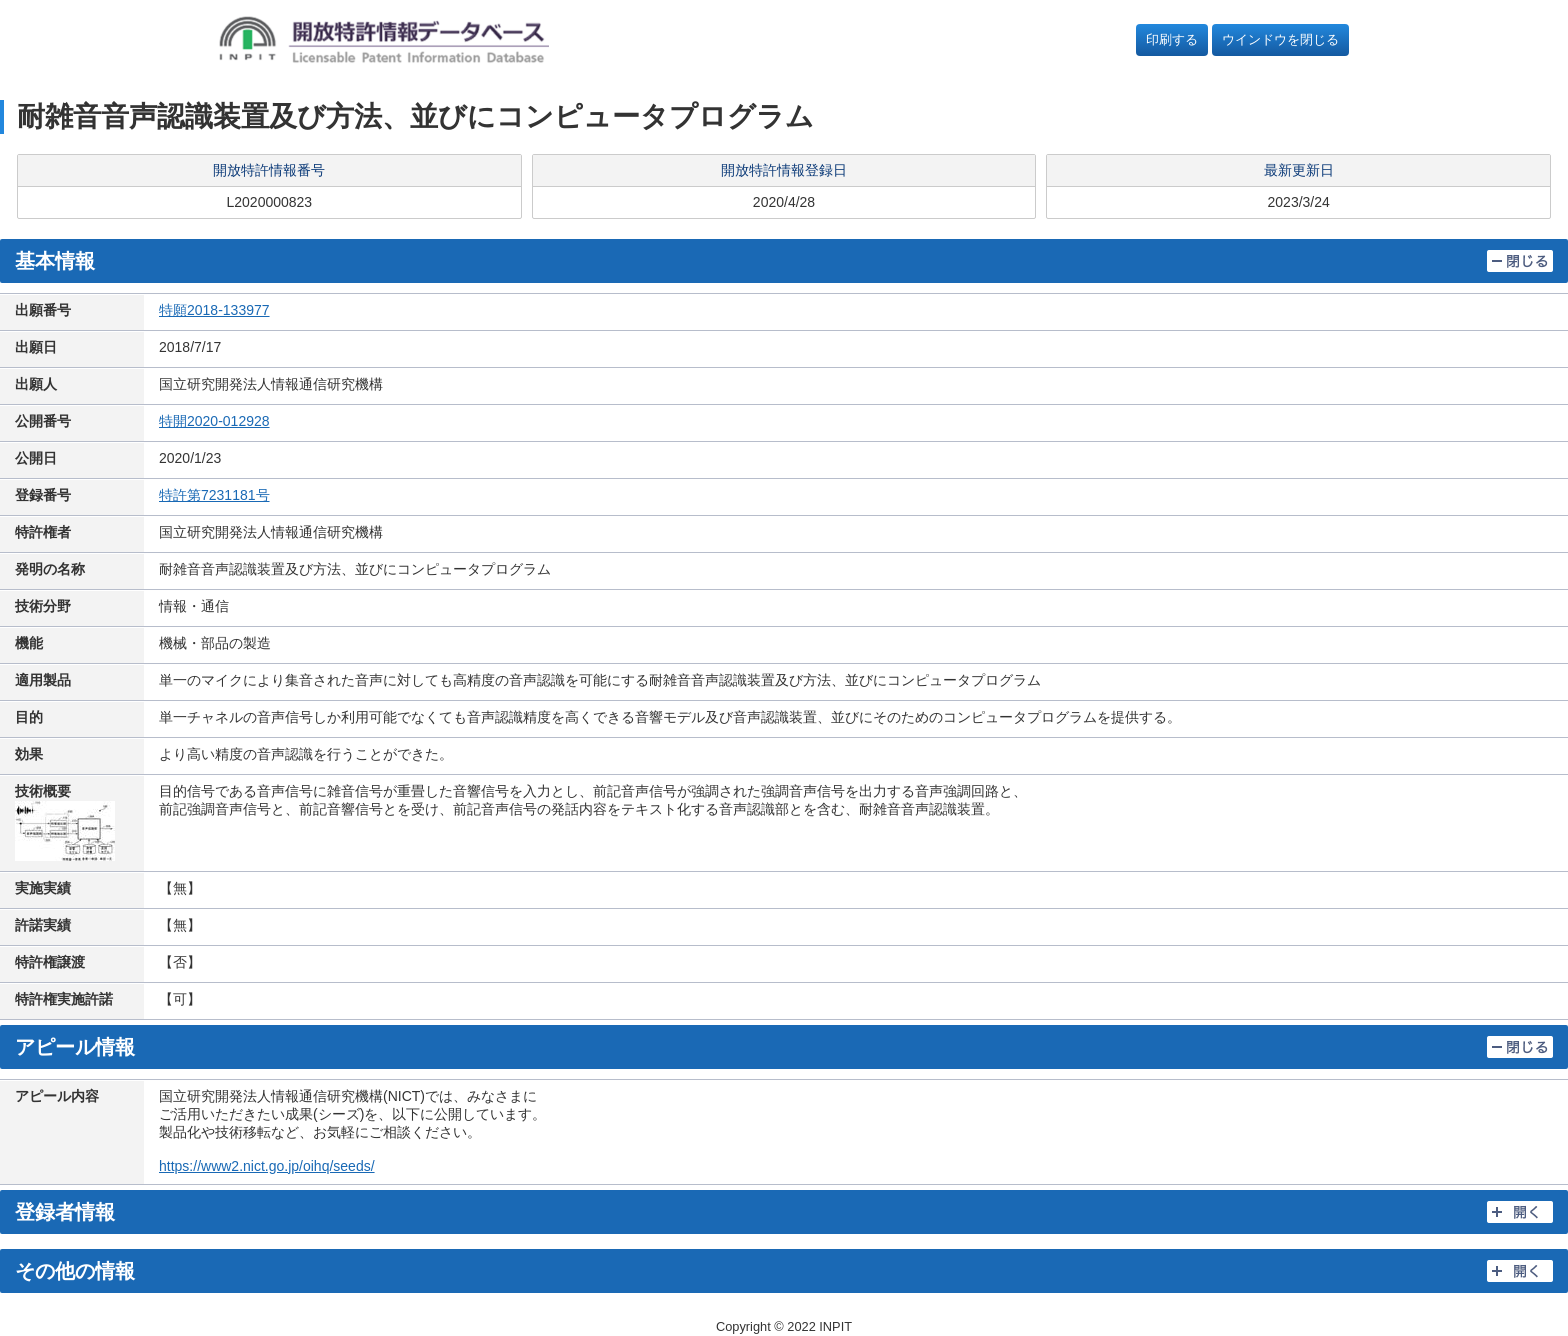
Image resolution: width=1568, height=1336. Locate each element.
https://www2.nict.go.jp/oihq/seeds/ (267, 1166)
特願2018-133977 (214, 310)
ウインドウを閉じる (1280, 39)
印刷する (1172, 39)
